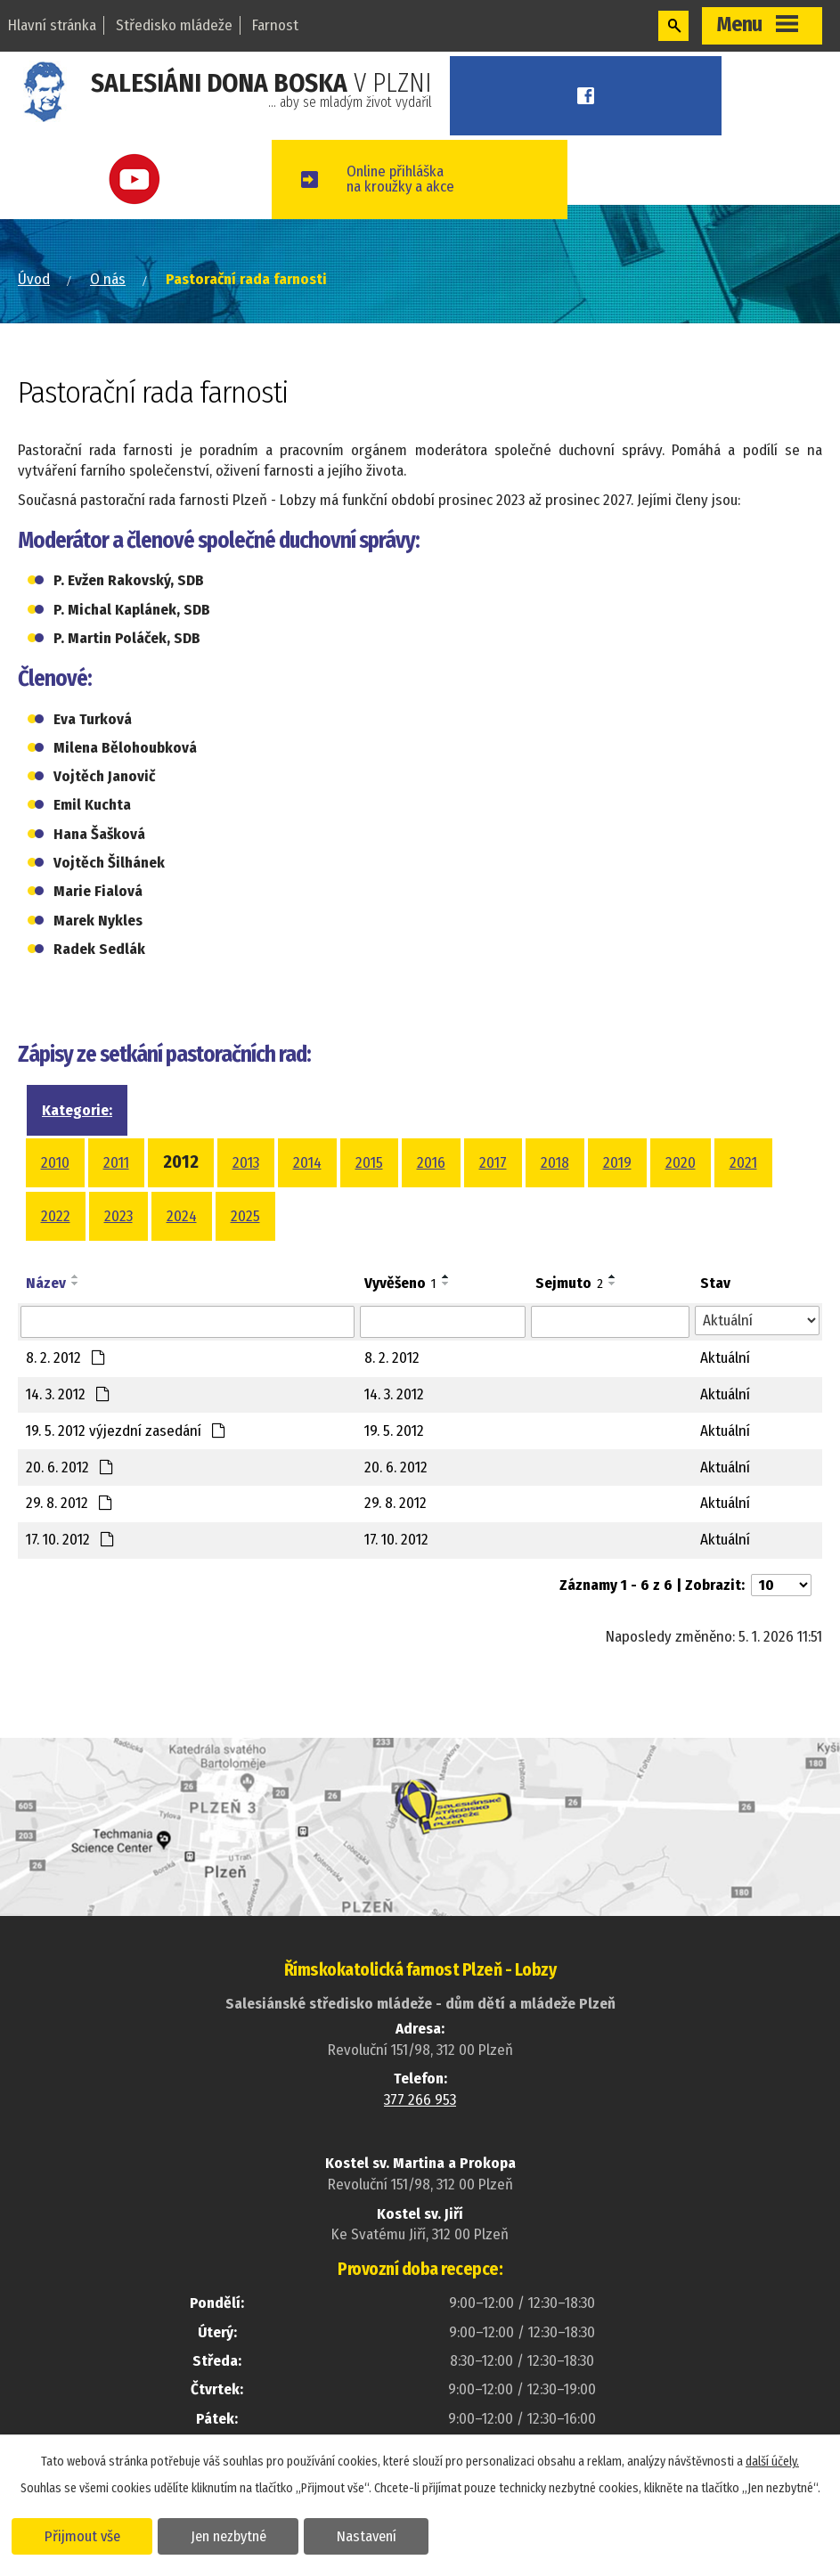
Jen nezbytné (229, 2535)
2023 (118, 1216)
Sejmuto (569, 1283)
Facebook (590, 95)
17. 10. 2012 (70, 1539)
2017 (493, 1162)
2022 (55, 1216)
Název (46, 1283)
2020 (680, 1162)
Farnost (275, 25)
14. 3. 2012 (68, 1394)
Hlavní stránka (52, 25)
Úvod (34, 279)
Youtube (140, 179)
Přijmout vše (82, 2535)
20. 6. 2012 (70, 1467)
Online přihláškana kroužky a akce (410, 179)
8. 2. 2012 (66, 1358)
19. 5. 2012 (394, 1431)
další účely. (772, 2460)
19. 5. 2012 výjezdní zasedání (126, 1431)
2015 (369, 1162)
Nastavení (368, 2535)
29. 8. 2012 (69, 1503)
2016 (431, 1162)
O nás (108, 279)
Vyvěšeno (400, 1283)
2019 (617, 1162)
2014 (307, 1162)
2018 (555, 1162)
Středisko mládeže (174, 25)
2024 (182, 1216)
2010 (55, 1162)
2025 (245, 1216)
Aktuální (725, 1358)
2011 (116, 1162)
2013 (245, 1162)
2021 (743, 1162)
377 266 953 (420, 2100)
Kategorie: (77, 1110)
